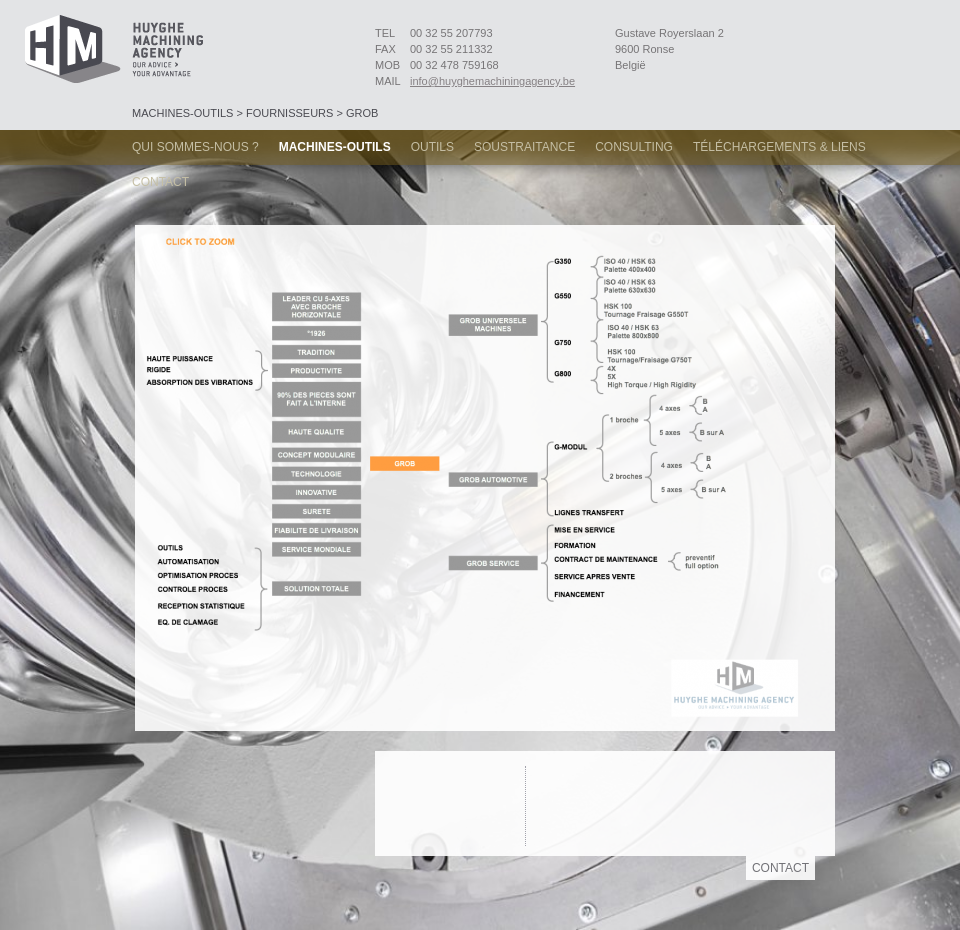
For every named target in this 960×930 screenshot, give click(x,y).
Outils (432, 147)
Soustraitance (524, 147)
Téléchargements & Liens (779, 147)
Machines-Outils (335, 147)
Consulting (634, 147)
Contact (160, 182)
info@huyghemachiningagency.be (492, 81)
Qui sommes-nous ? (195, 147)
